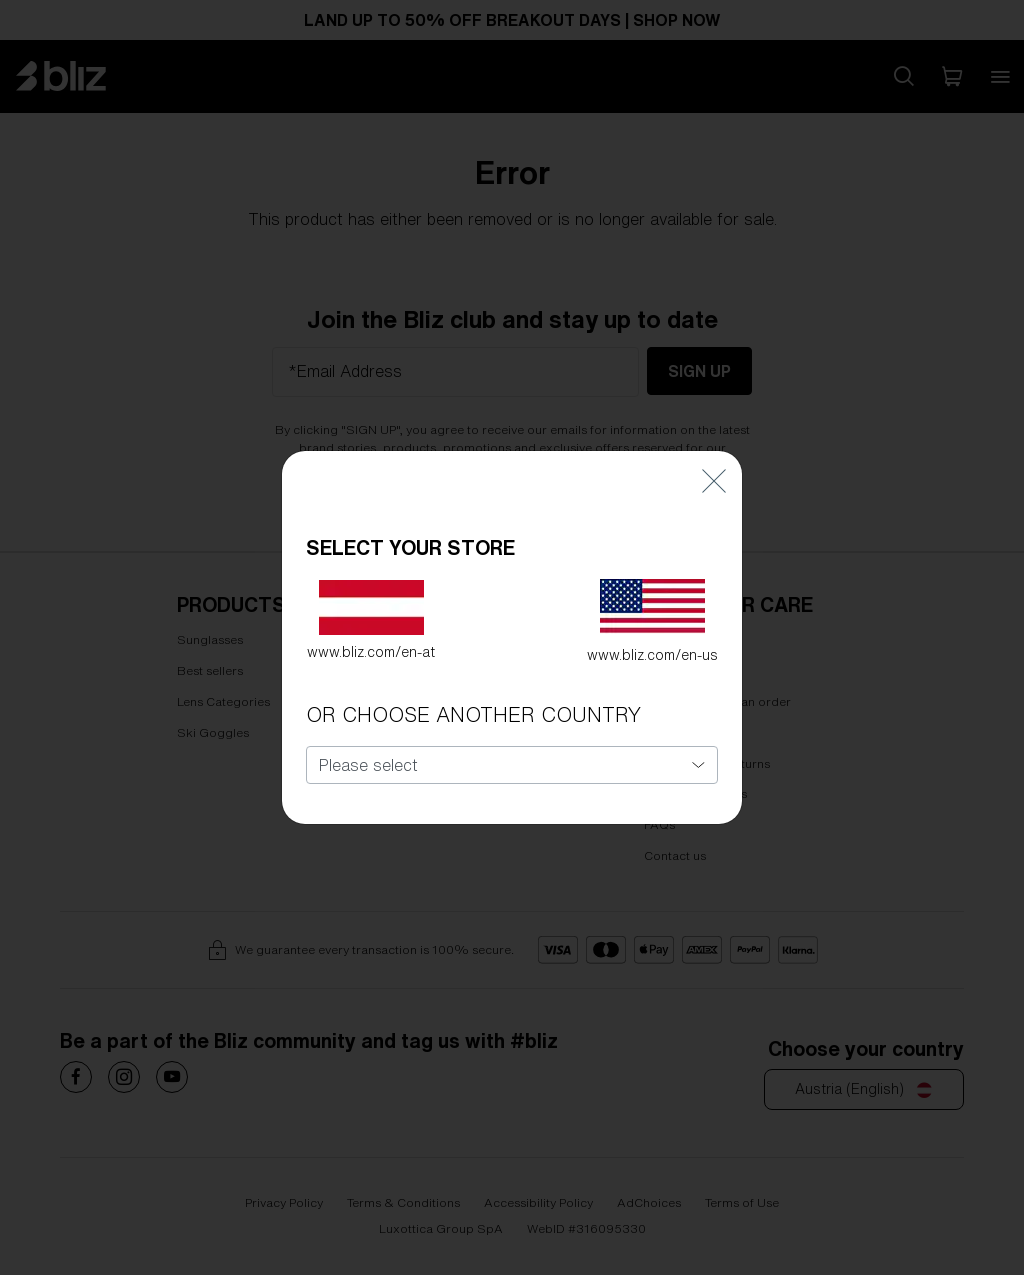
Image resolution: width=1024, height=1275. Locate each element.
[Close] (714, 434)
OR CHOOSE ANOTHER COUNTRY (473, 669)
